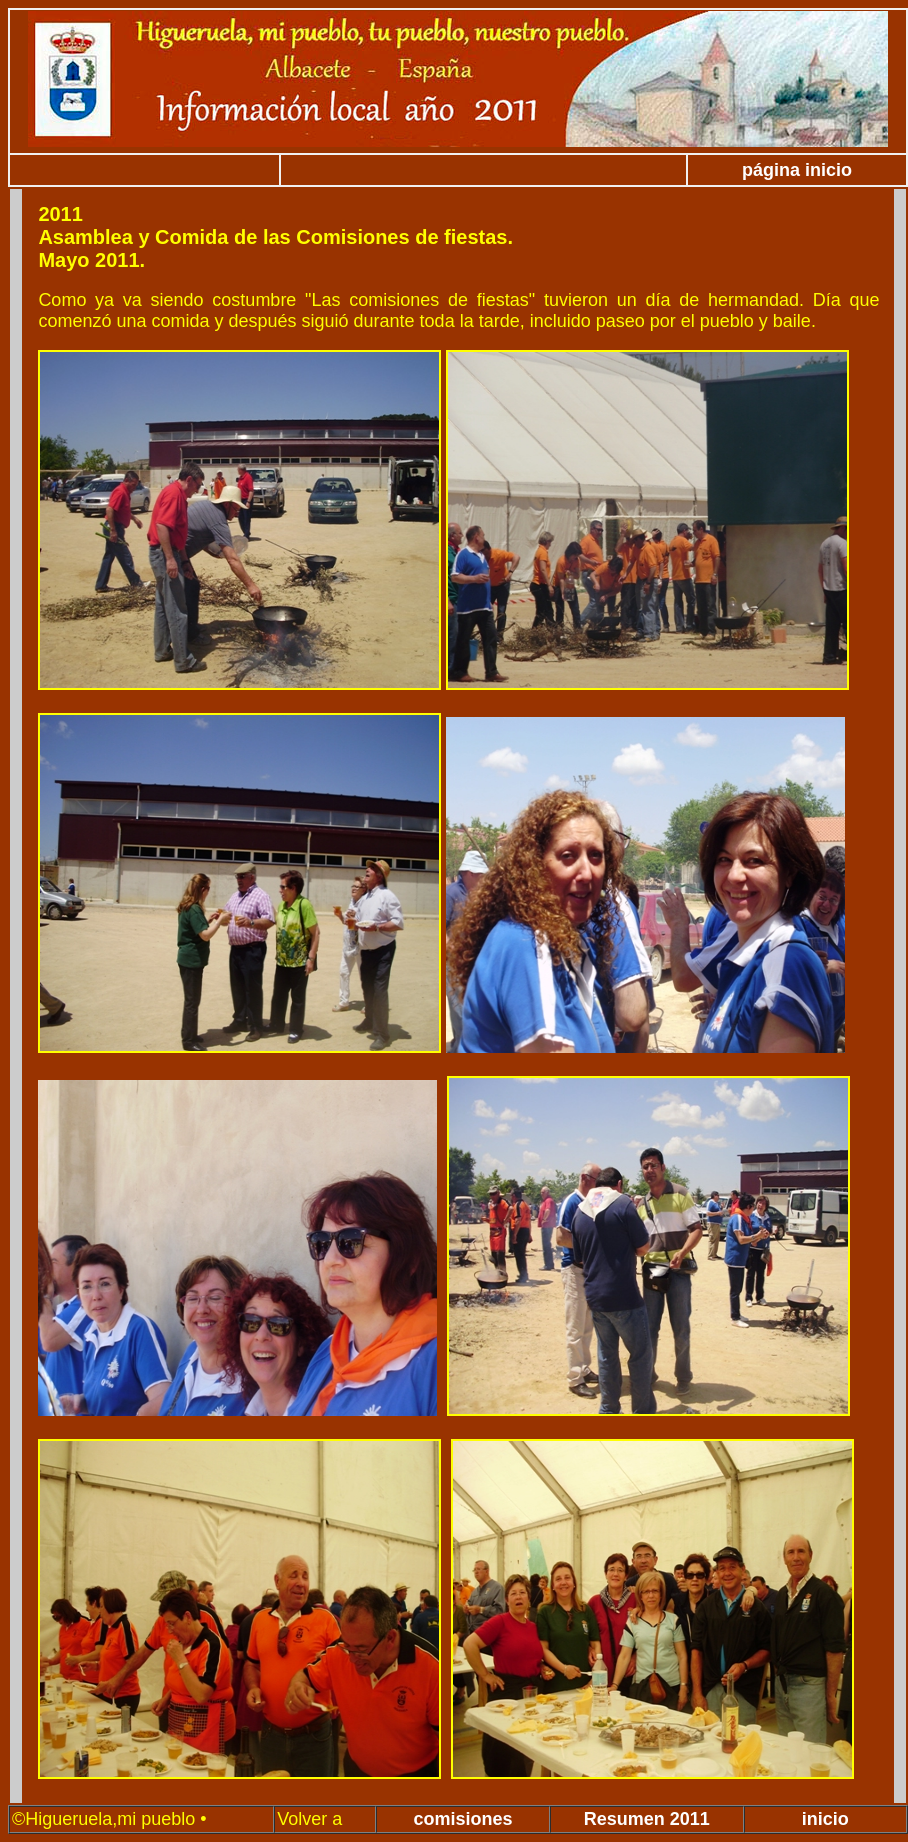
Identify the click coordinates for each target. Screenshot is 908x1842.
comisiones (463, 1819)
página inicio (797, 170)
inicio (825, 1819)
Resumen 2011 (647, 1819)
